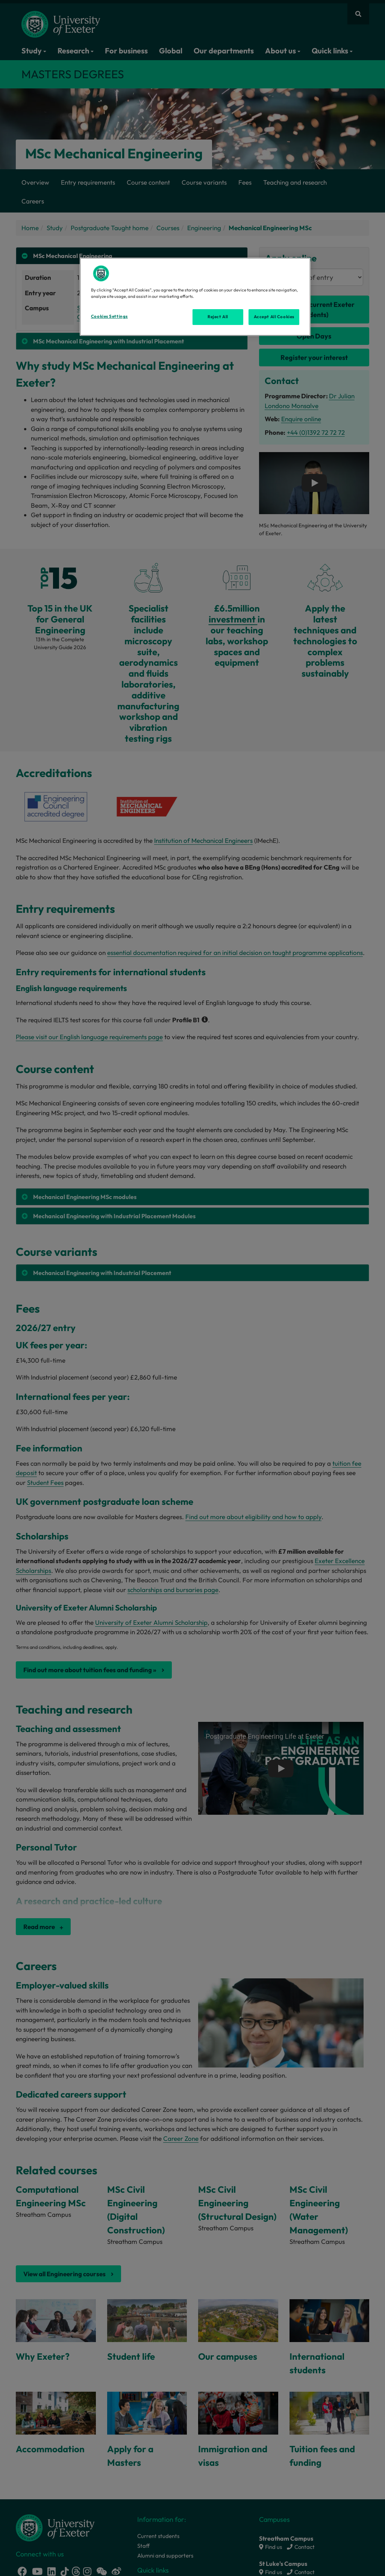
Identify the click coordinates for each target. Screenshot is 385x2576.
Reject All (218, 316)
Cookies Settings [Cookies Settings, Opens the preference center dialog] (109, 316)
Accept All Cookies (274, 316)
